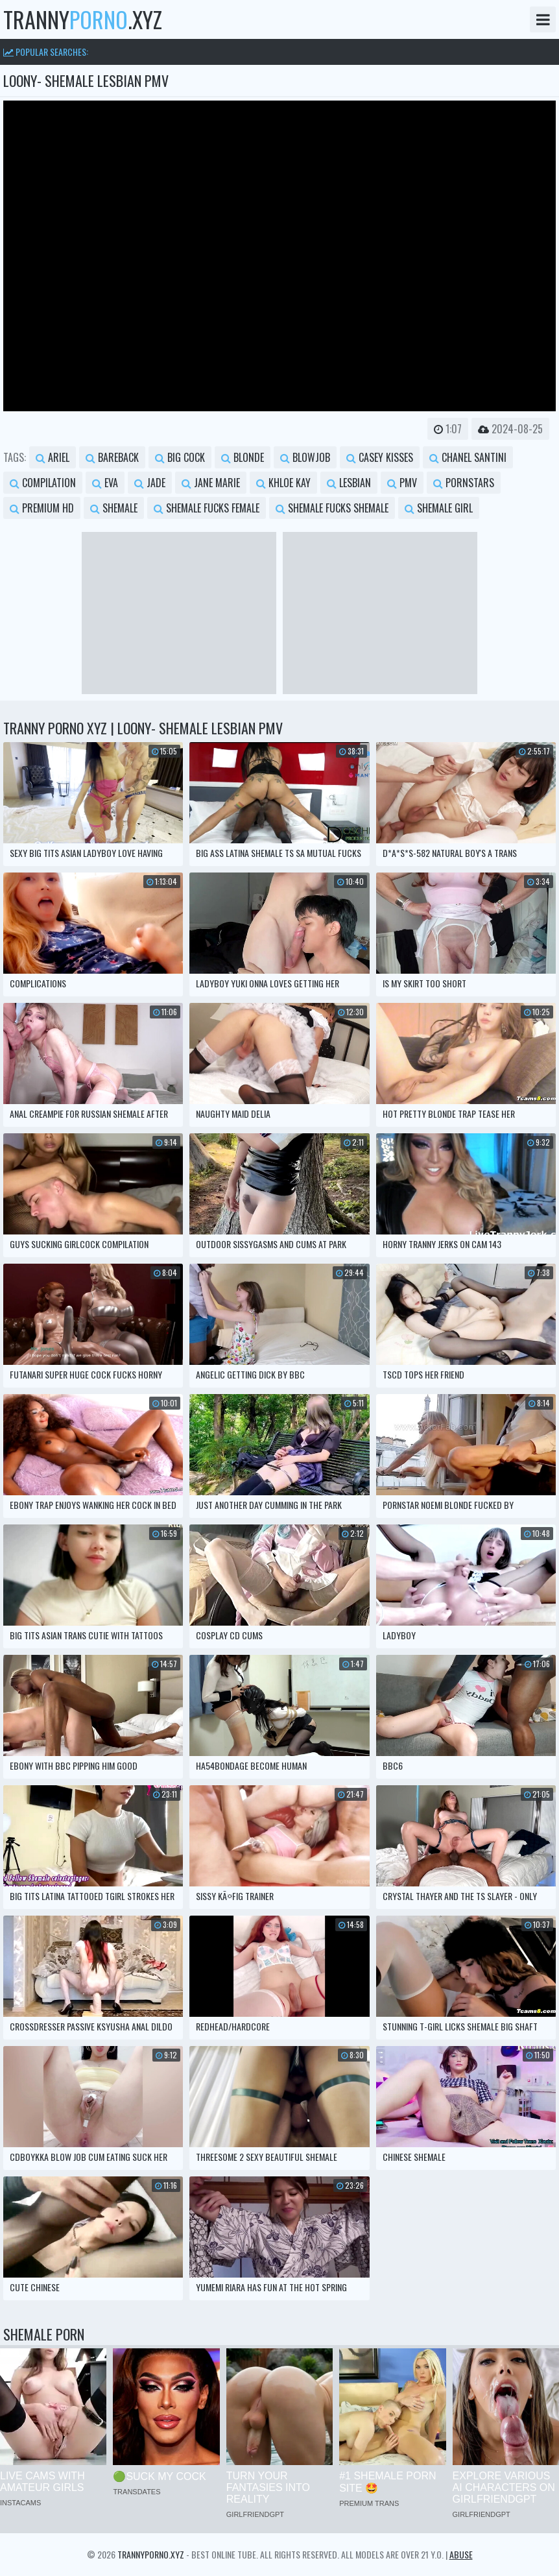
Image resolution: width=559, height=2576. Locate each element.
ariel (52, 457)
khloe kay (283, 482)
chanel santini (467, 457)
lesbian (349, 482)
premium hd (42, 508)
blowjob (305, 457)
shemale (113, 508)
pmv (402, 482)
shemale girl (439, 508)
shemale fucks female (206, 508)
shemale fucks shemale (332, 508)
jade (149, 482)
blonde (242, 457)
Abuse (461, 2554)
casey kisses (379, 457)
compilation (43, 482)
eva (105, 482)
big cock (180, 457)
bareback (112, 457)
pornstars (463, 482)
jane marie (211, 482)
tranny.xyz (82, 19)
